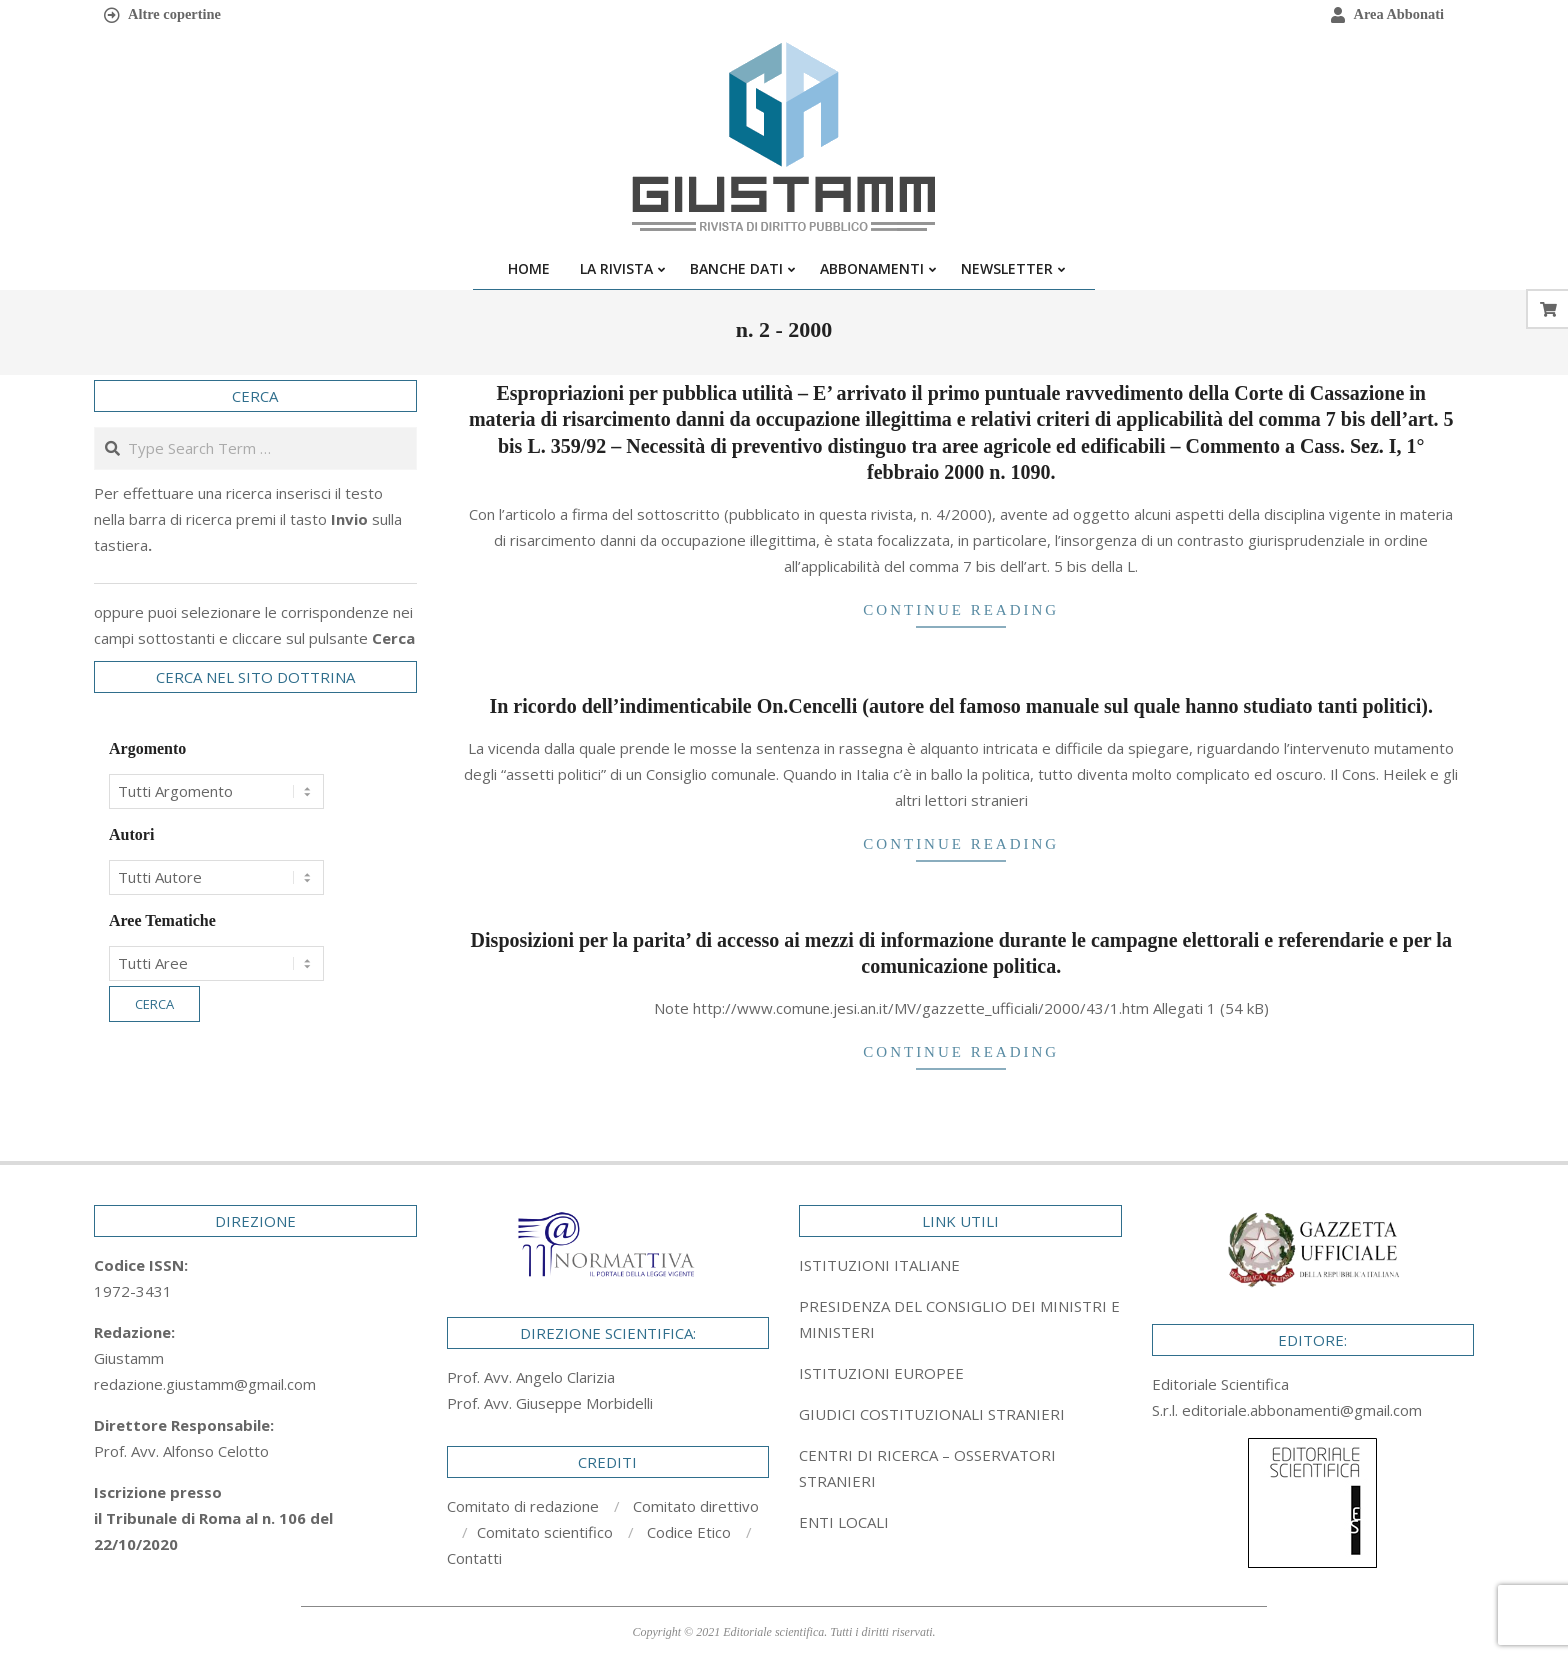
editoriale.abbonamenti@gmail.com (1302, 1410)
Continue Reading (961, 610)
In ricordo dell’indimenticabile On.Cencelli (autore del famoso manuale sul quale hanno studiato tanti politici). (961, 706)
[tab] (960, 1319)
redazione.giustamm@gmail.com (205, 1384)
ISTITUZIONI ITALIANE (879, 1265)
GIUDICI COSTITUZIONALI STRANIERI (932, 1414)
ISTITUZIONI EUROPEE (881, 1373)
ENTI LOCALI (844, 1522)
